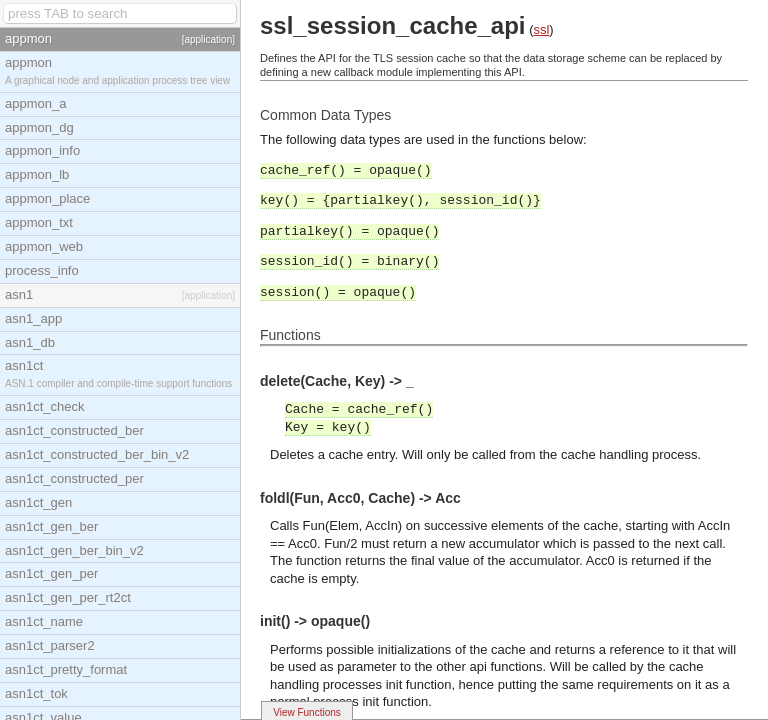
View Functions (307, 712)
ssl (541, 29)
